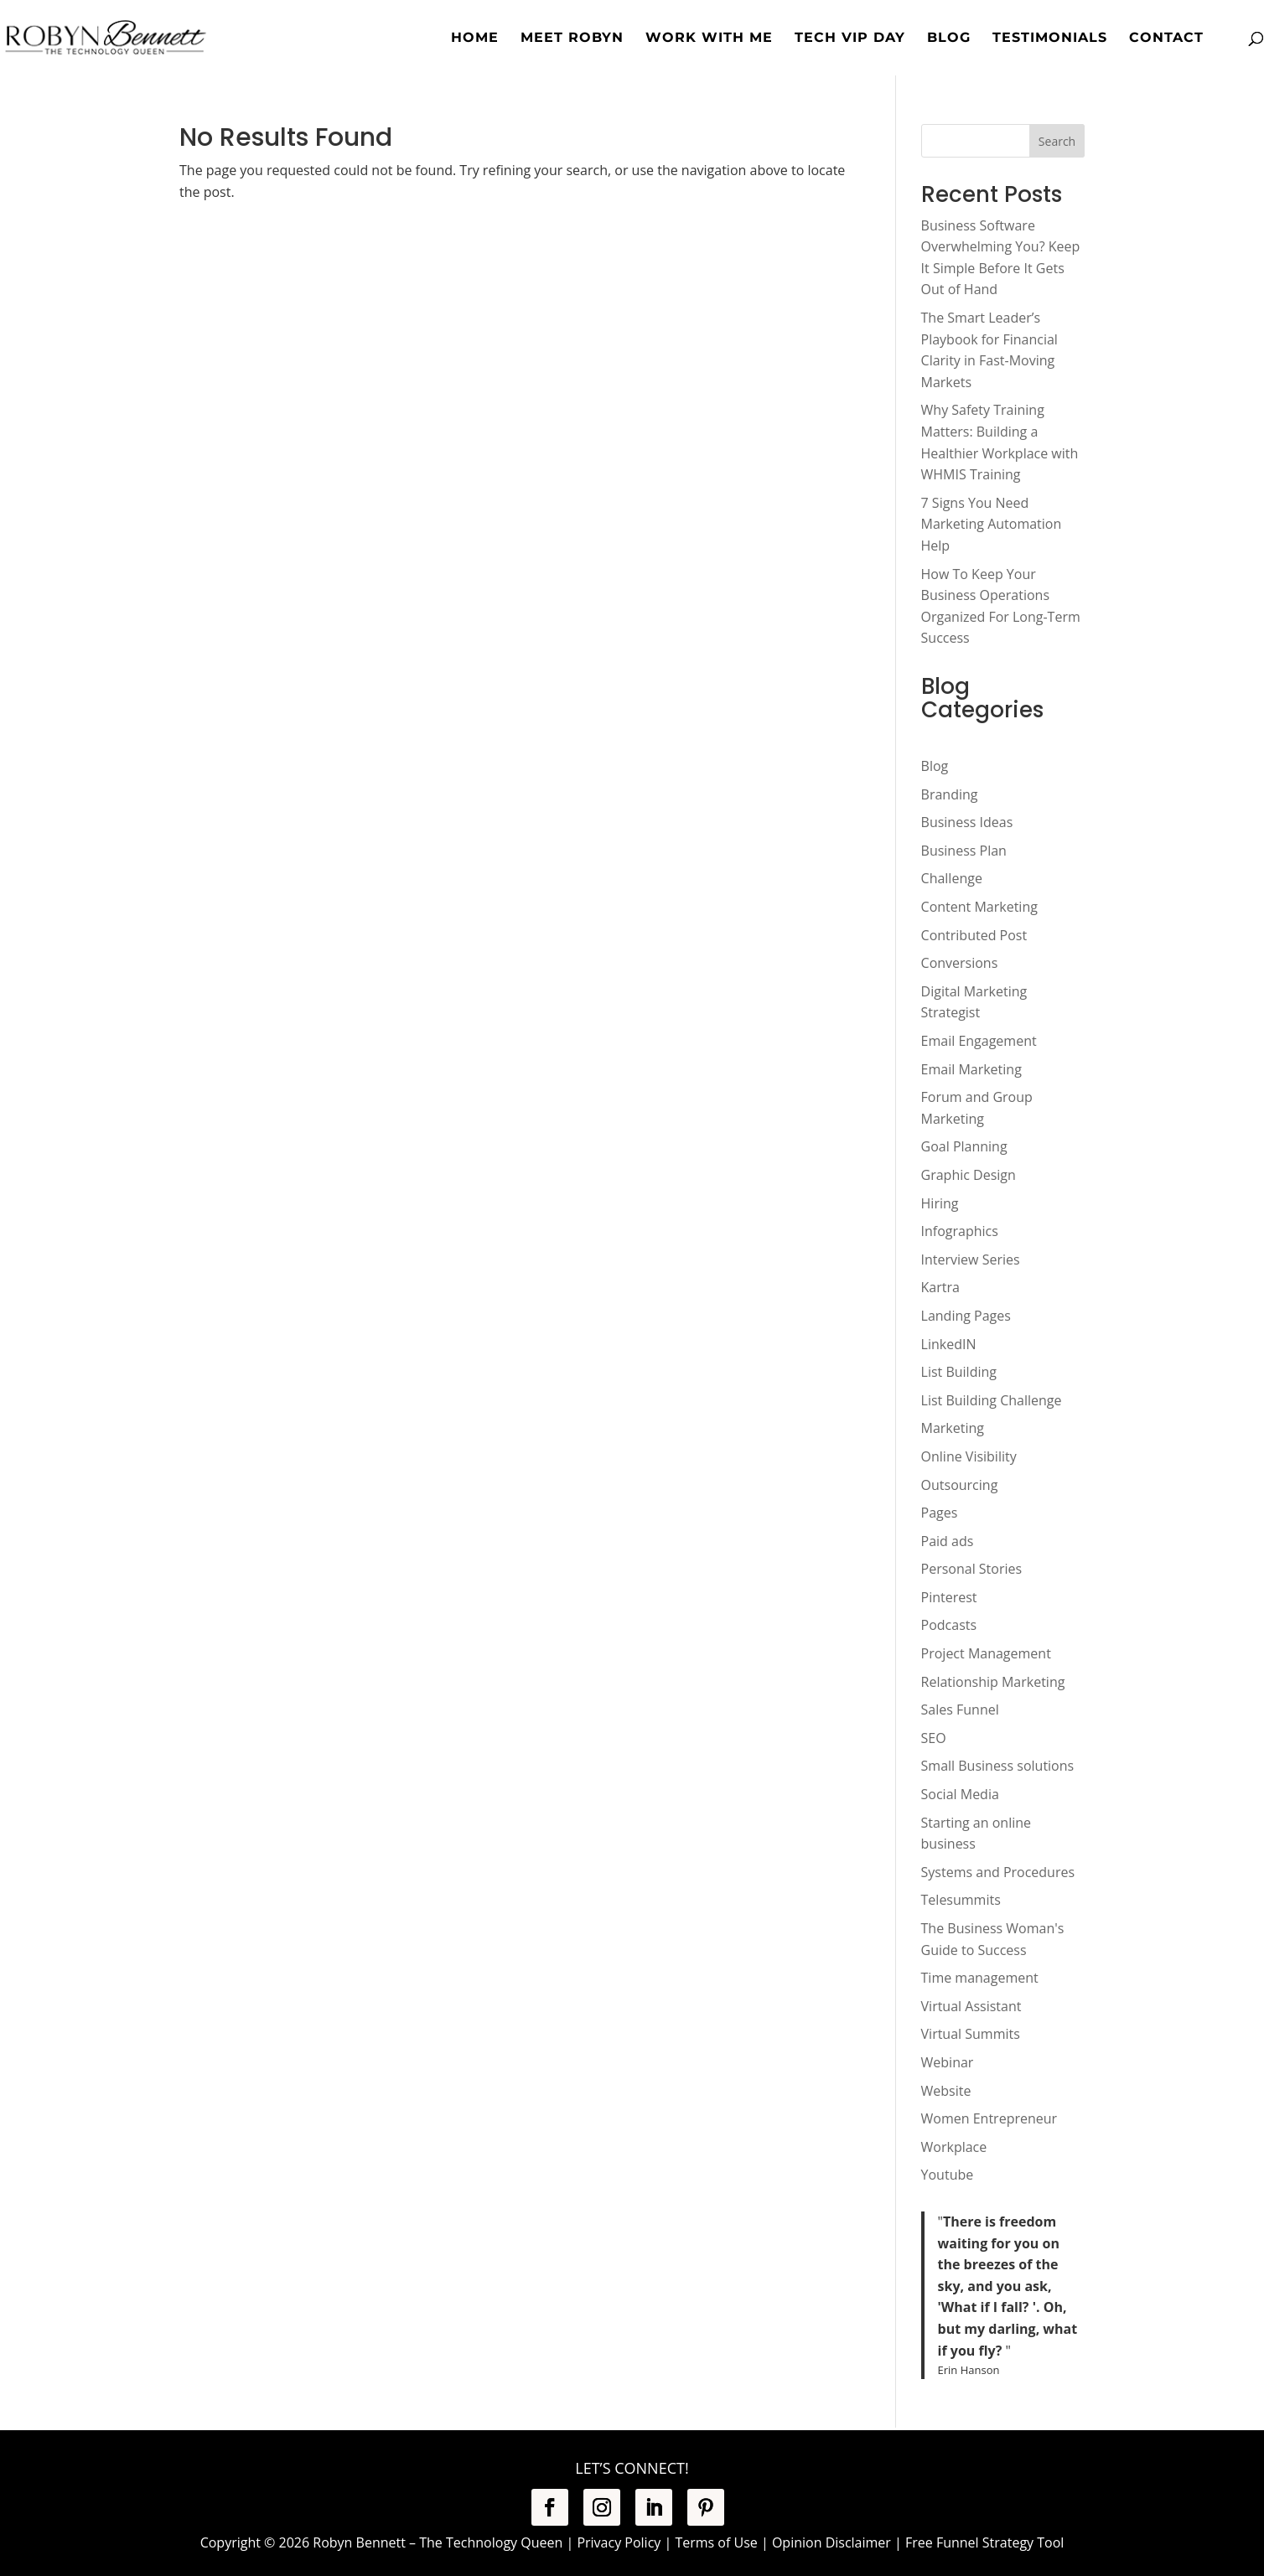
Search (1057, 141)
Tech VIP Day (850, 38)
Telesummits (961, 1900)
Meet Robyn (572, 38)
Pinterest (949, 1597)
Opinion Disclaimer (831, 2542)
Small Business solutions (998, 1765)
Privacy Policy (618, 2542)
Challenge (951, 878)
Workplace (954, 2147)
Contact (1166, 38)
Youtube (947, 2174)
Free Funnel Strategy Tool (984, 2542)
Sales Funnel (960, 1709)
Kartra (940, 1287)
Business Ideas (967, 822)
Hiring (940, 1203)
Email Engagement (979, 1041)
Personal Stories (972, 1569)
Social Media (960, 1794)
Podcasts (949, 1625)
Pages (939, 1512)
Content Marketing (979, 906)
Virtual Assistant (971, 2006)
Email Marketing (971, 1069)
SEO (933, 1738)
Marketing (952, 1428)
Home (475, 38)
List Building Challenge (991, 1400)
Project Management (986, 1653)
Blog (949, 38)
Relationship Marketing (993, 1682)
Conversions (959, 963)
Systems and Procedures (998, 1872)
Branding (949, 794)
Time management (980, 1977)
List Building (959, 1372)
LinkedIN (948, 1344)
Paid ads (947, 1541)
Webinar (947, 2062)
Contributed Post (974, 935)
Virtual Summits (970, 2034)
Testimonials (1049, 38)
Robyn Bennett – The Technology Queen (437, 2542)
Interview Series (970, 1259)
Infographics (959, 1231)
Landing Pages (966, 1315)
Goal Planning (964, 1146)
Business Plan (964, 850)
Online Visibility (969, 1456)
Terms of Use (716, 2542)
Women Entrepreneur (989, 2118)
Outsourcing (959, 1485)
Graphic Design (968, 1175)
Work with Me (709, 38)
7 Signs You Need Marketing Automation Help (991, 524)
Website (946, 2091)
